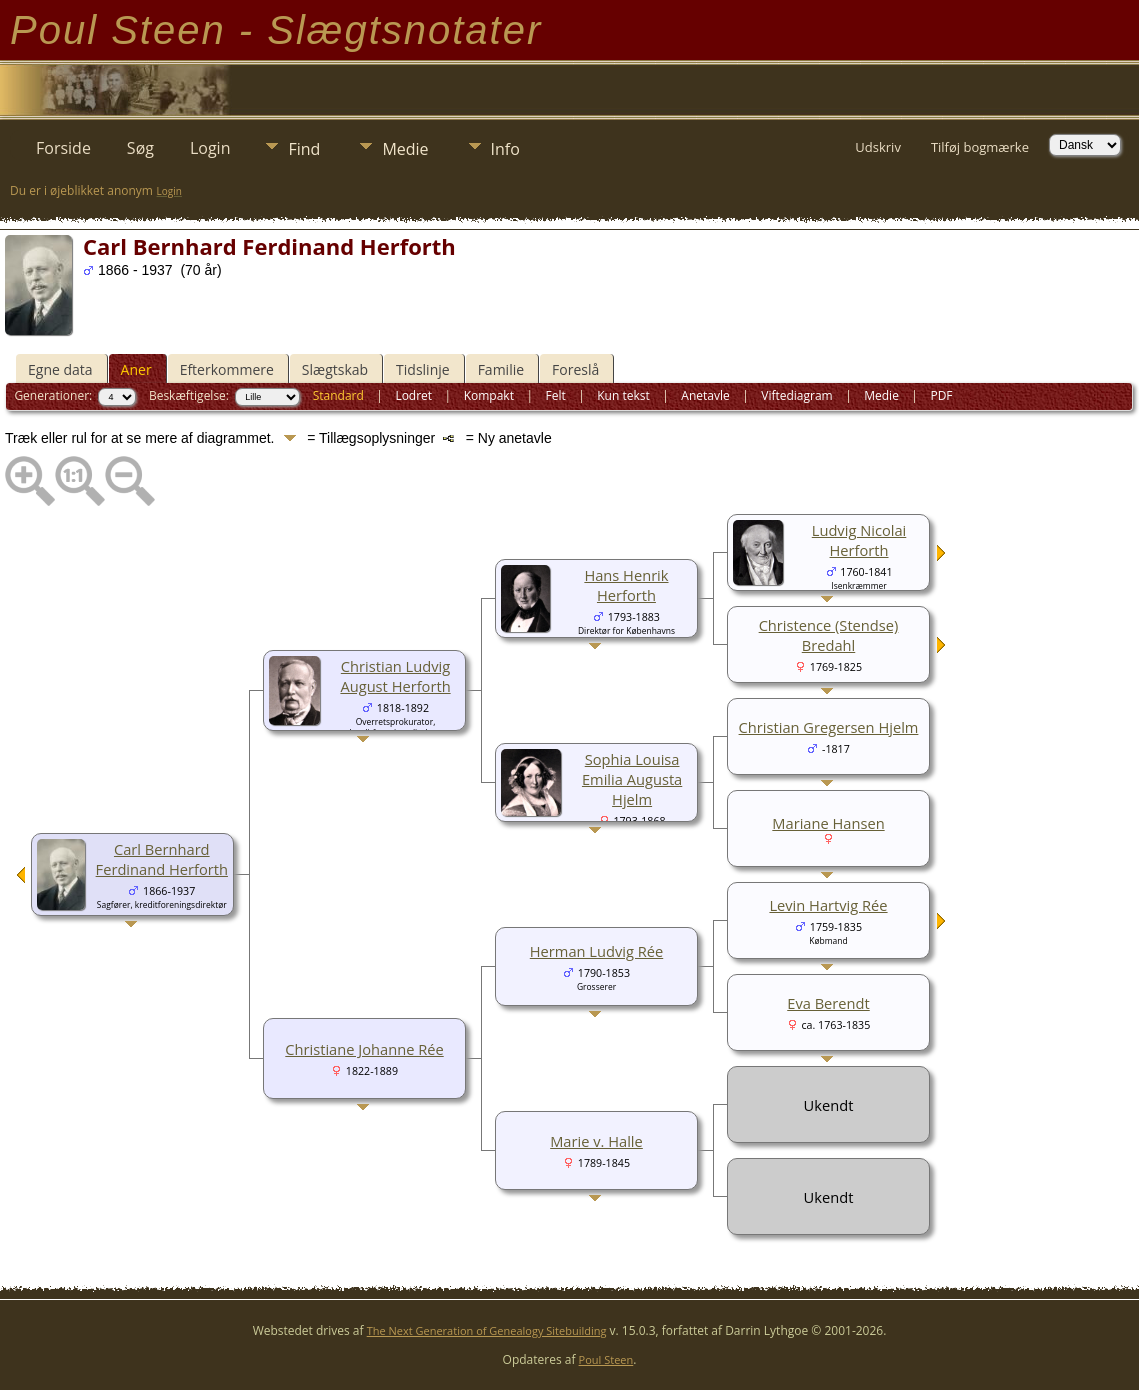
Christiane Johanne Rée (364, 1049)
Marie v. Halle (596, 1141)
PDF (941, 395)
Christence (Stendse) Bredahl (829, 635)
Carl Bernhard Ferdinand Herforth (162, 859)
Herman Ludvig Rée (596, 951)
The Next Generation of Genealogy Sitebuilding (487, 1330)
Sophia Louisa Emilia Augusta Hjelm (632, 779)
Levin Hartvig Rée (828, 905)
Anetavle (705, 395)
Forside (63, 148)
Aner (136, 369)
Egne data (60, 369)
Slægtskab (335, 369)
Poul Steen (606, 1359)
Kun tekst (623, 395)
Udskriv (878, 147)
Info (505, 149)
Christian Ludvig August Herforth (395, 676)
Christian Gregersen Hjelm (829, 727)
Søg (140, 148)
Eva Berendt (828, 1003)
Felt (555, 395)
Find (304, 149)
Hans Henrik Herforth (626, 585)
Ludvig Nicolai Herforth (859, 540)
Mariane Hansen (828, 823)
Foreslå (575, 369)
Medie (405, 149)
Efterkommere (227, 369)
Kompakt (489, 395)
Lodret (413, 395)
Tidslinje (423, 369)
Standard (338, 395)
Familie (501, 369)
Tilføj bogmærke (980, 147)
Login (210, 148)
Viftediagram (796, 395)
